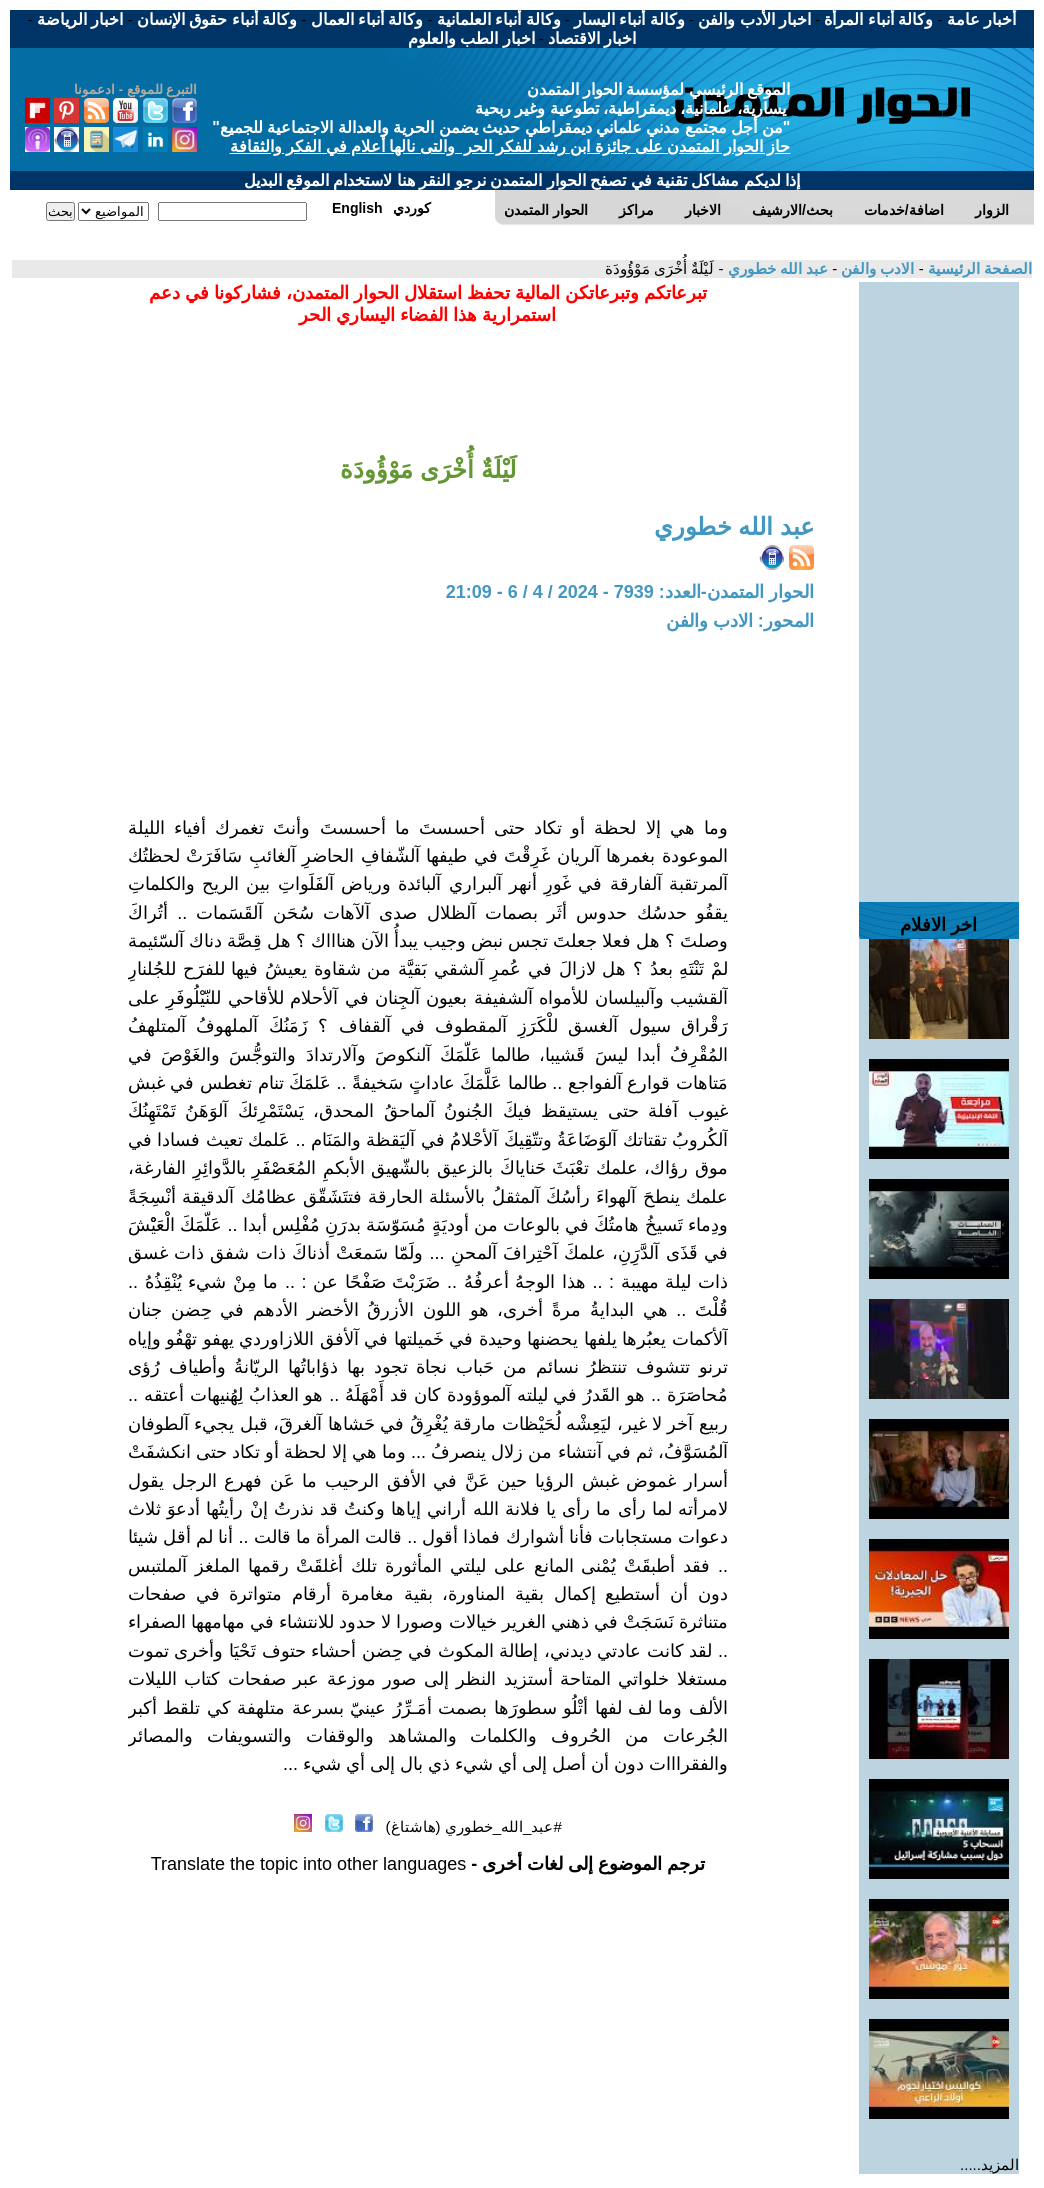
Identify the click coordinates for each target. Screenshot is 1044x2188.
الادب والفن (875, 268)
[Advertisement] (939, 582)
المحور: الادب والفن (740, 621)
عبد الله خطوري (775, 268)
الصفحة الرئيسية (978, 268)
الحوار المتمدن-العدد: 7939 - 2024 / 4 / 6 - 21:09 (630, 592)
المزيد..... (989, 2164)
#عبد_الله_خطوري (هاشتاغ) (474, 1826)
